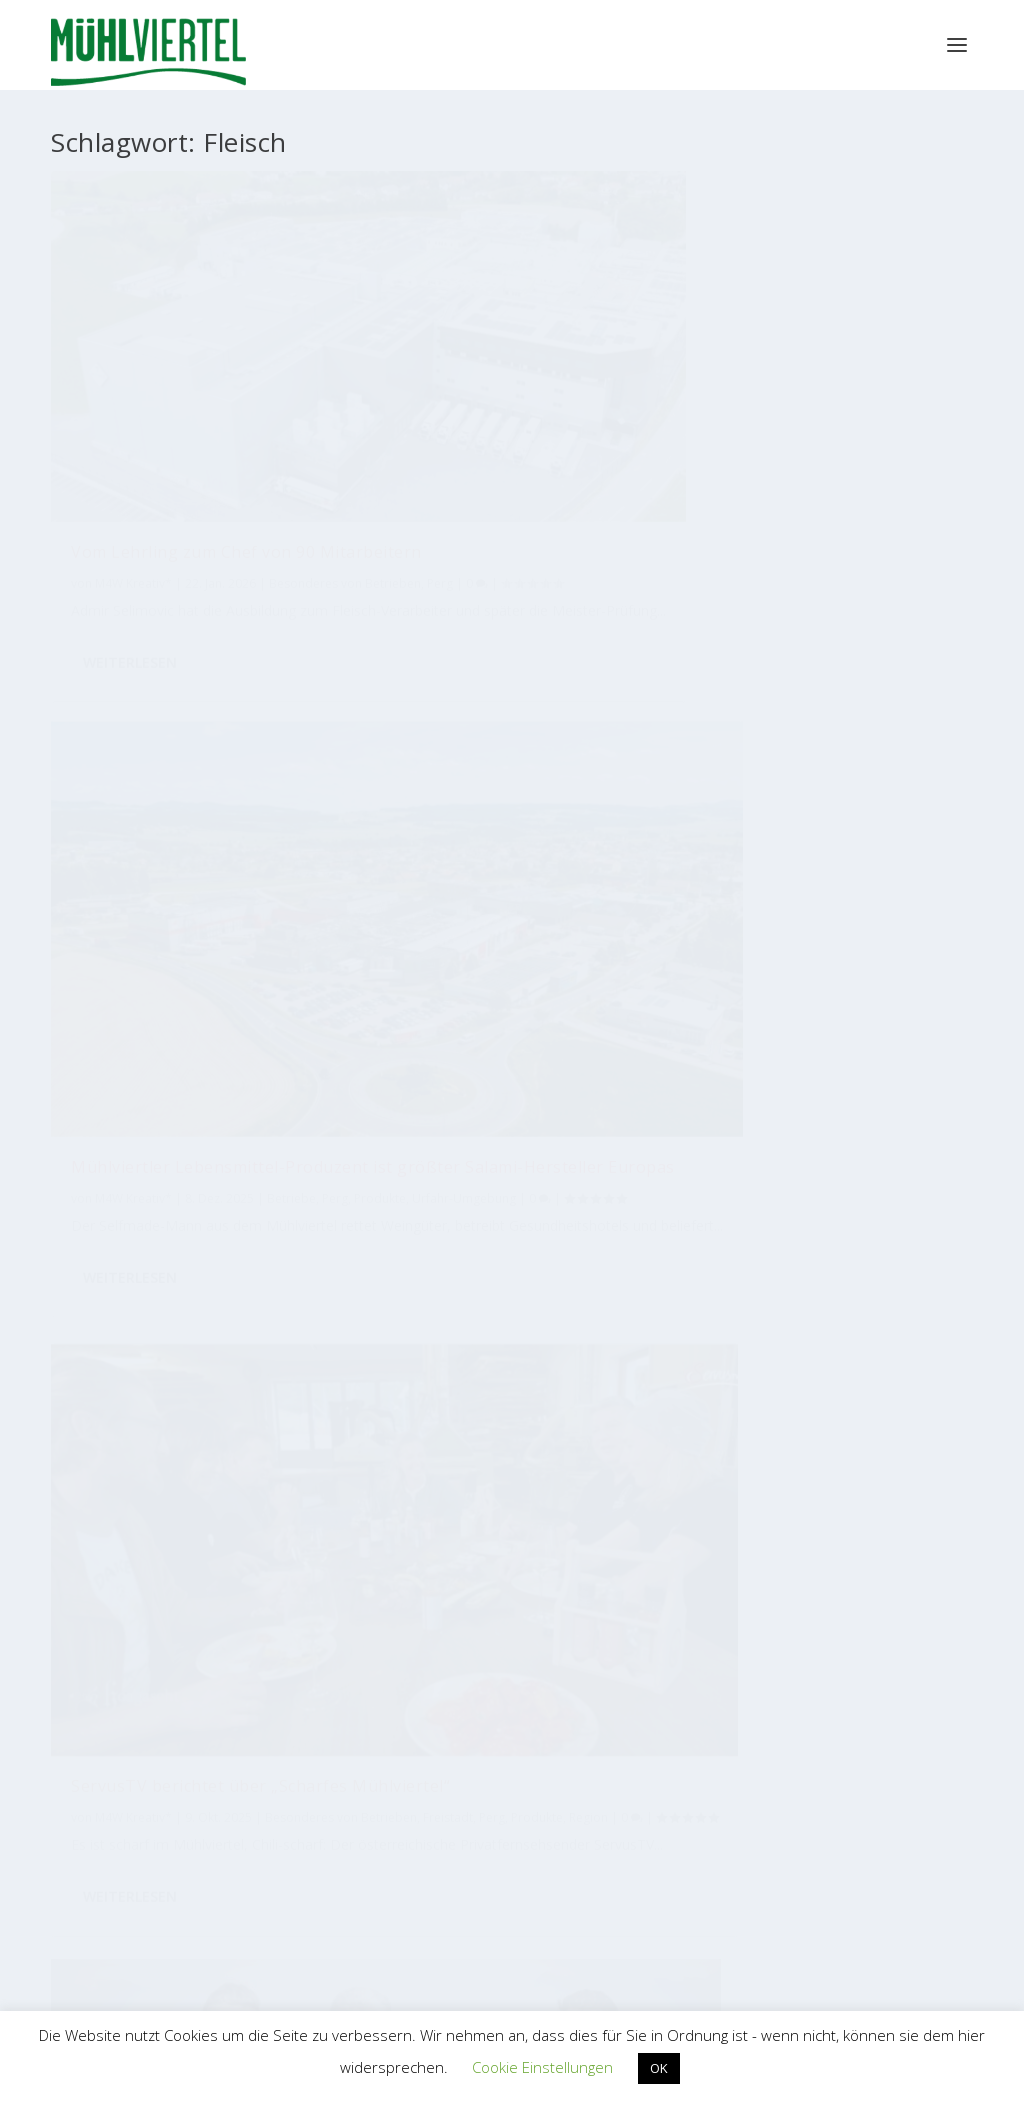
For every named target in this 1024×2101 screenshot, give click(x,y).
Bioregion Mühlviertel (407, 1646)
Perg (242, 447)
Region (779, 468)
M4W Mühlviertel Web (829, 1645)
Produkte (445, 468)
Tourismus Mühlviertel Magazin (195, 1645)
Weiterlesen (130, 595)
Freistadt (96, 956)
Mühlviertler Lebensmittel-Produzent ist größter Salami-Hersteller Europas (506, 396)
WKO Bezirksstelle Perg (405, 1864)
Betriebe (253, 935)
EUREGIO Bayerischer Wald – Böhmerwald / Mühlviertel (617, 1850)
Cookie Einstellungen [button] (542, 2067)
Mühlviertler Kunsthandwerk (618, 1645)
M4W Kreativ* (133, 426)
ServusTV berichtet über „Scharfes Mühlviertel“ (800, 385)
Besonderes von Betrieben (147, 447)
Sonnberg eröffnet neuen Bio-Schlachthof (192, 874)
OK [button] (659, 2068)
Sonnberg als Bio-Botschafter (506, 710)
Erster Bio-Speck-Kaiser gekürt (826, 688)
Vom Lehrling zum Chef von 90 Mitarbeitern (193, 385)
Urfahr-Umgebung (529, 468)
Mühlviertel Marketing (155, 914)
